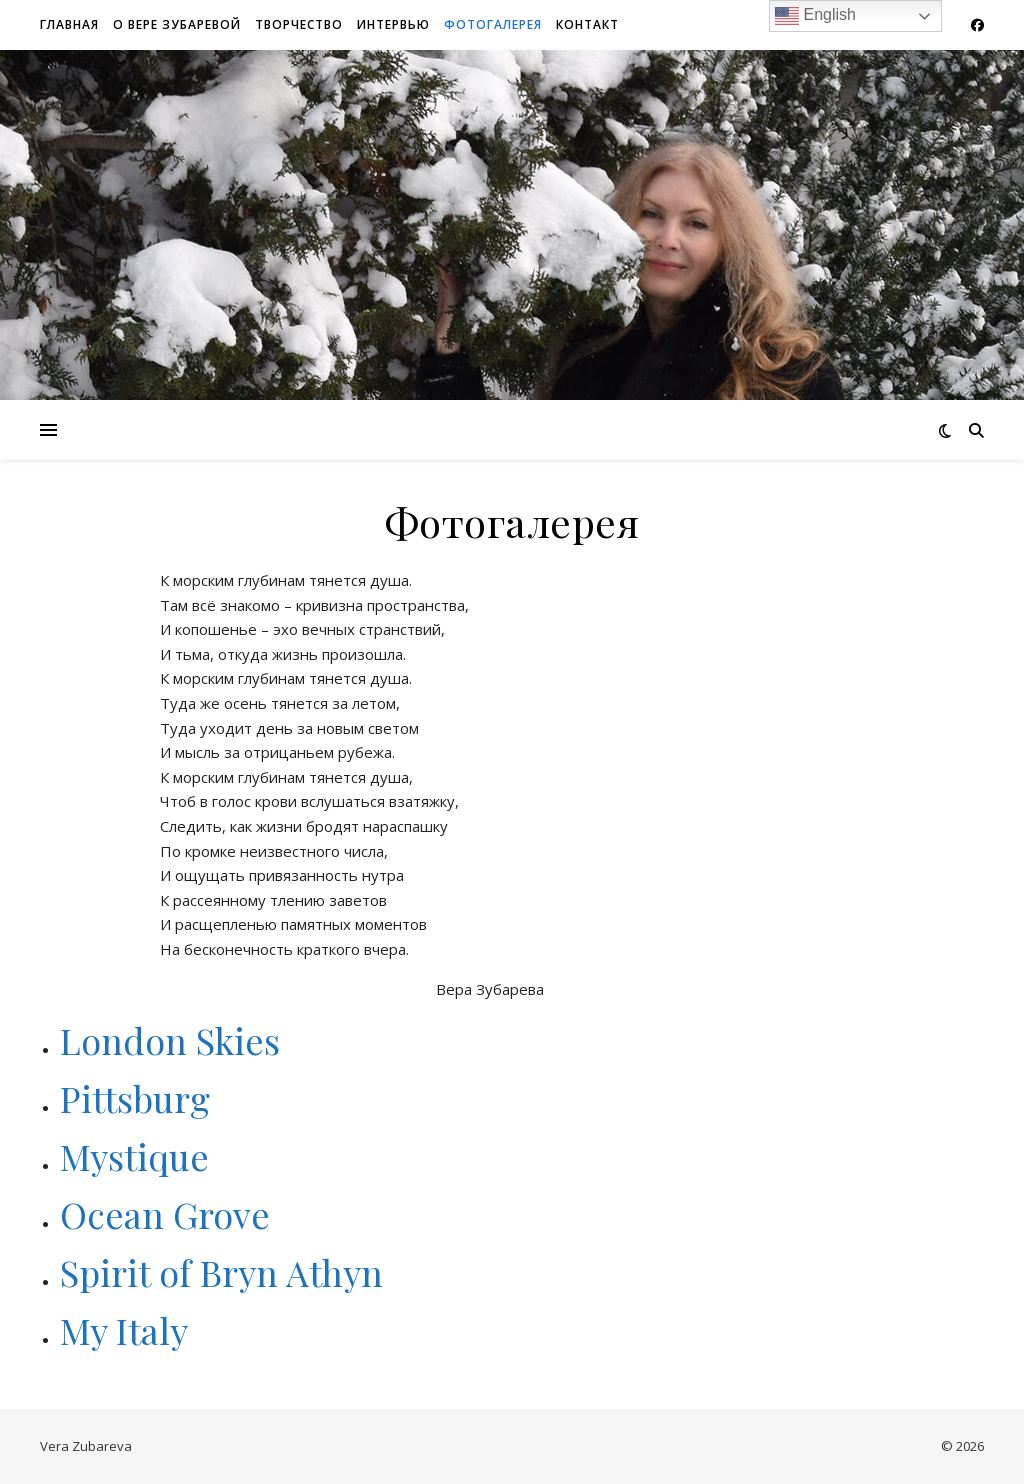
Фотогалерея (493, 24)
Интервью (393, 24)
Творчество (299, 24)
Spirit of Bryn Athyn (221, 1272)
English (815, 16)
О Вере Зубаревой (177, 24)
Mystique (134, 1156)
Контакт (587, 24)
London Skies (170, 1040)
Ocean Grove (169, 1214)
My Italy (124, 1330)
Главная (69, 24)
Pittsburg (135, 1098)
